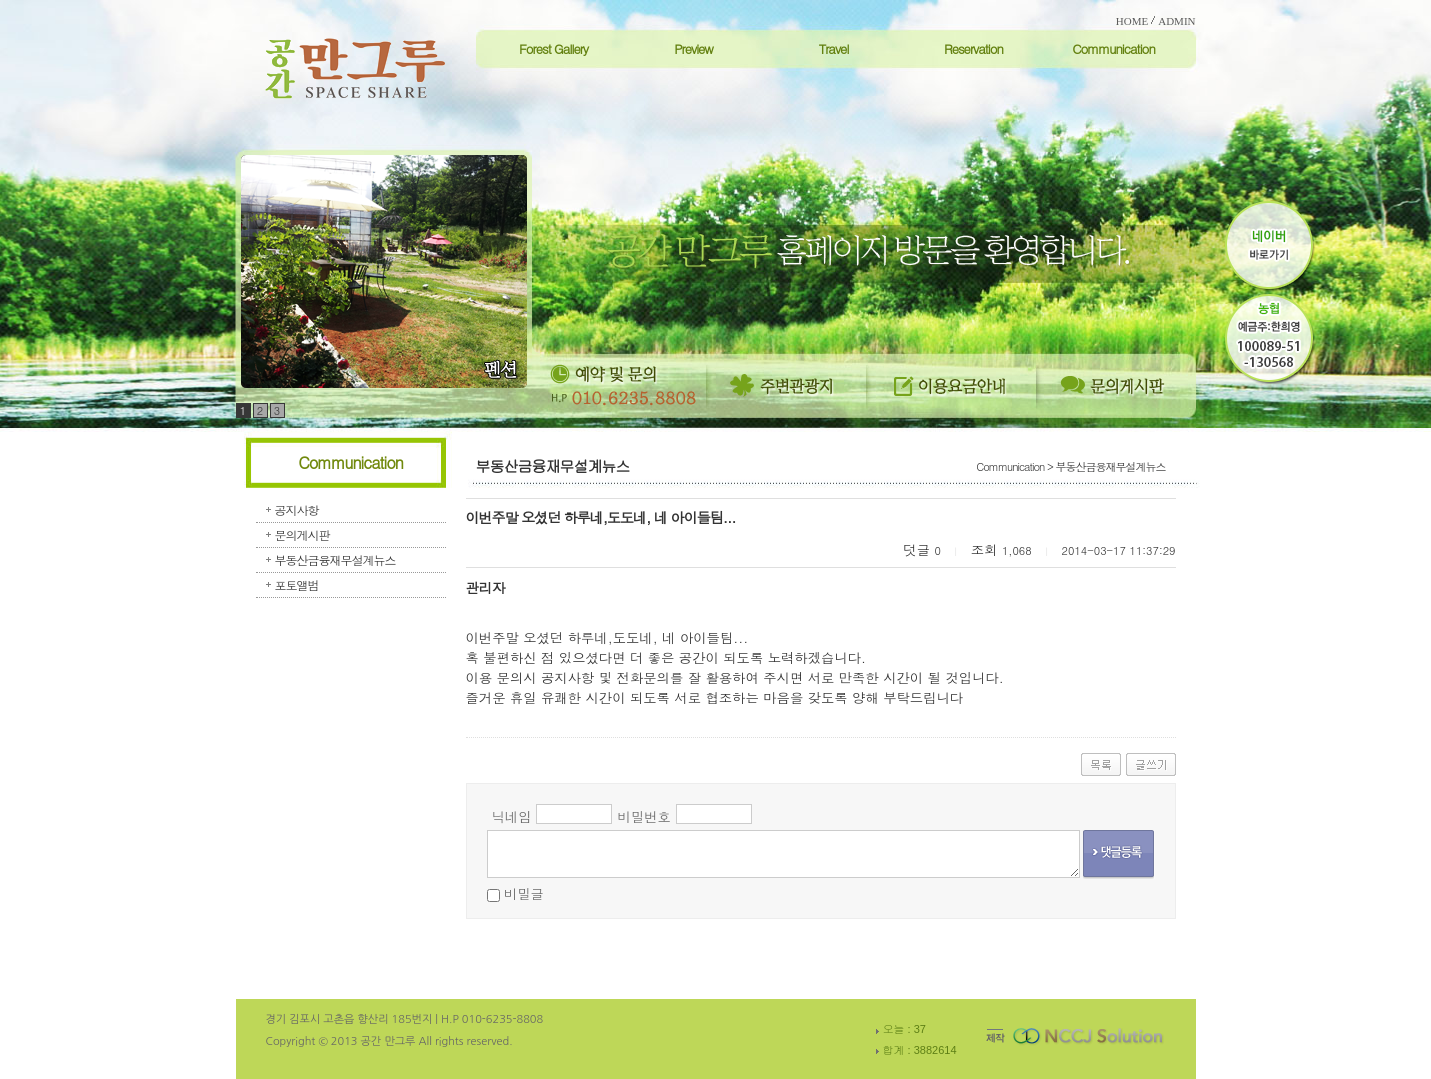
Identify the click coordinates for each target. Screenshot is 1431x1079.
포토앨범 (297, 584)
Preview (693, 48)
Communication (1113, 48)
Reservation (973, 48)
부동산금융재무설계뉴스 (335, 559)
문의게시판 (302, 534)
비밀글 (524, 893)
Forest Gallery (553, 48)
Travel (834, 48)
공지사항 (297, 509)
